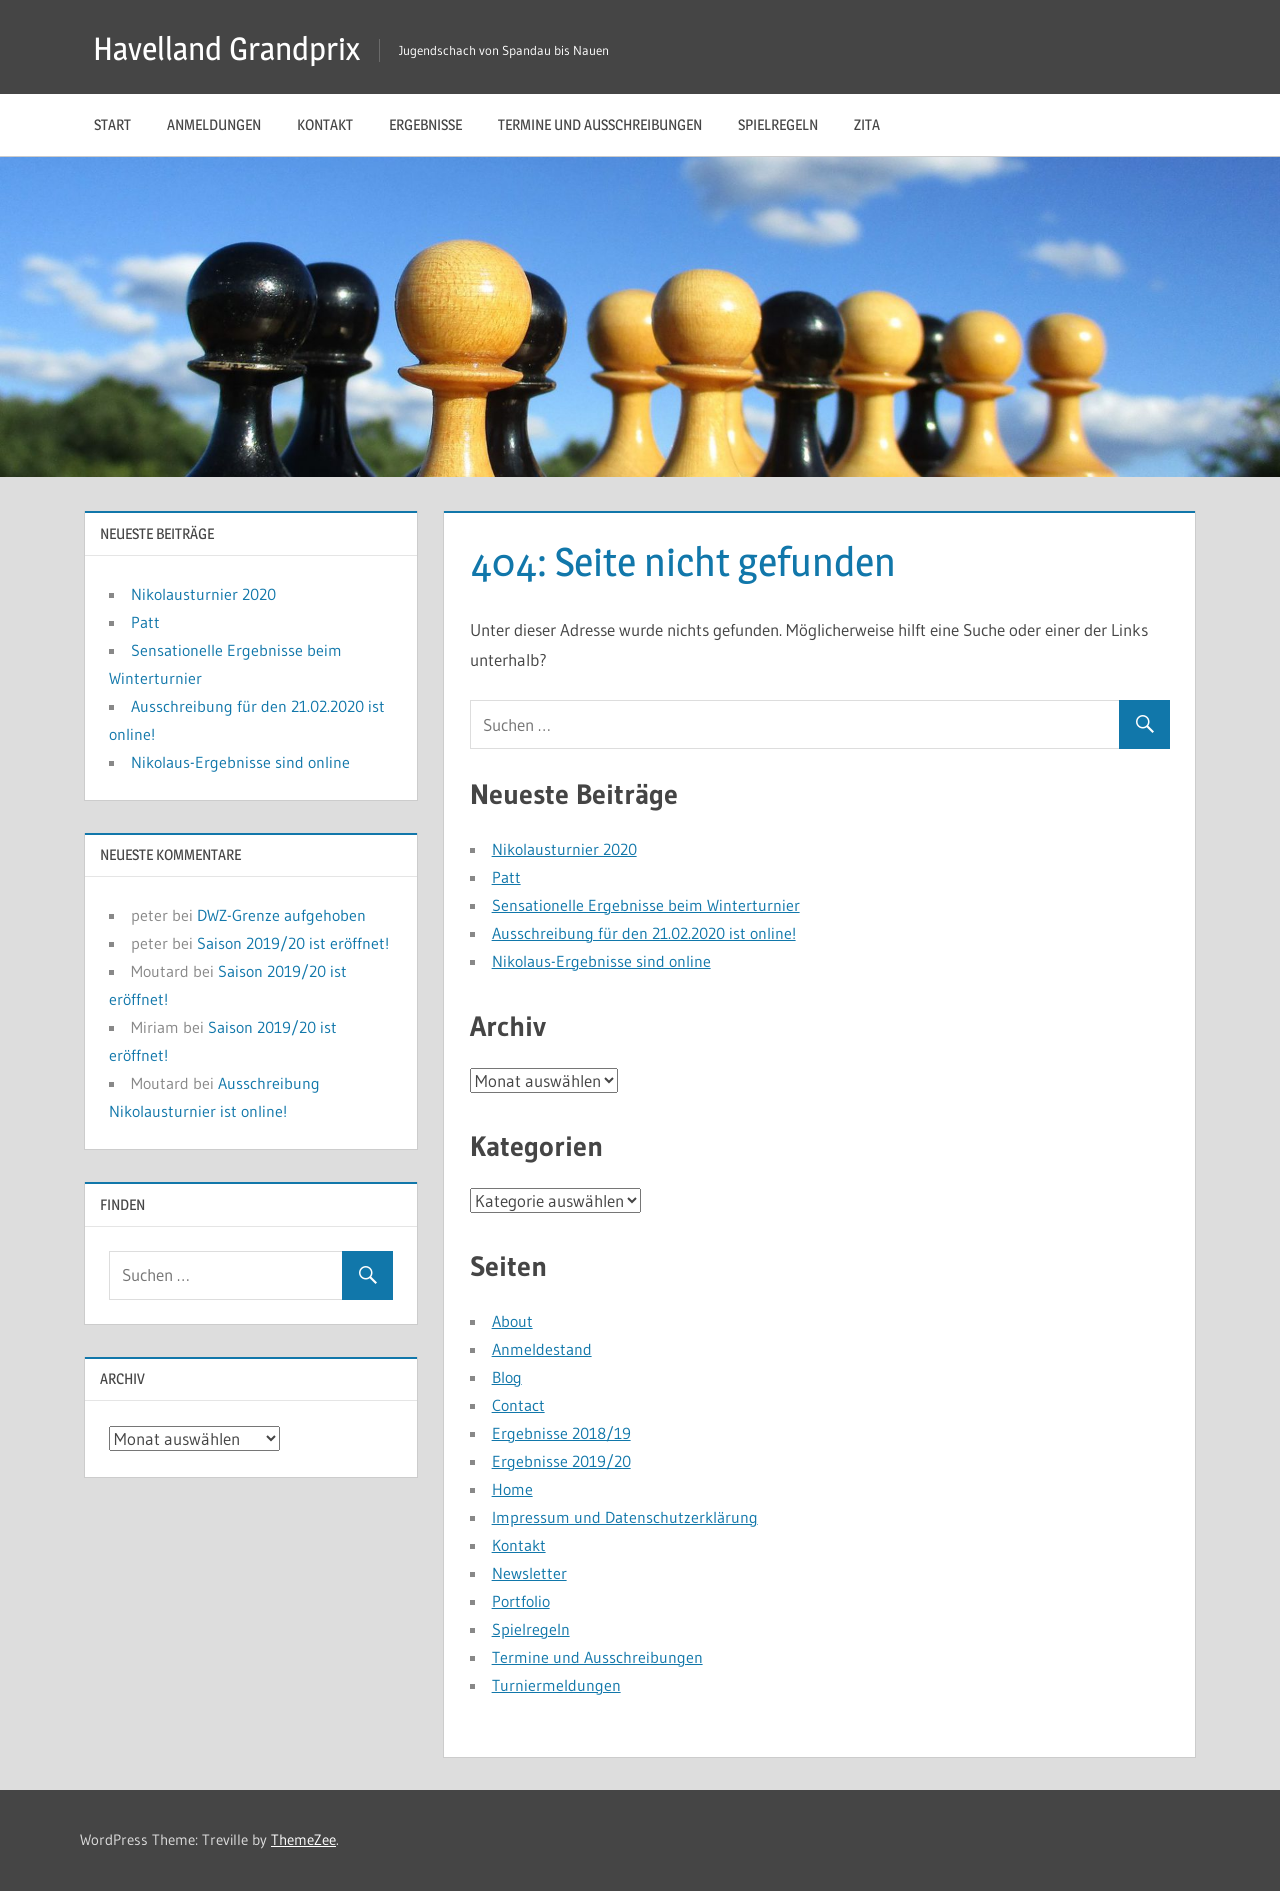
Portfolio (521, 1601)
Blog (507, 1377)
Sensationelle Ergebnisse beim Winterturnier (646, 905)
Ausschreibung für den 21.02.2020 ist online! (644, 933)
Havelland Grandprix (226, 48)
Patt (506, 877)
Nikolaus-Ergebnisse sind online (601, 961)
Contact (518, 1405)
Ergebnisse (425, 124)
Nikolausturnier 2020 (564, 849)
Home (512, 1489)
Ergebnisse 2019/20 (561, 1461)
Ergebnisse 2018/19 (561, 1433)
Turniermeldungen (556, 1685)
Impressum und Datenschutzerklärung (625, 1517)
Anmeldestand (542, 1349)
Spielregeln (778, 124)
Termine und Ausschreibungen (600, 124)
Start (112, 124)
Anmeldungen (214, 124)
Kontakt (325, 124)
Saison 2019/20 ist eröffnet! (293, 943)
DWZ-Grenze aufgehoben (281, 915)
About (512, 1321)
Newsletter (529, 1573)
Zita (867, 124)
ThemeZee (303, 1839)
